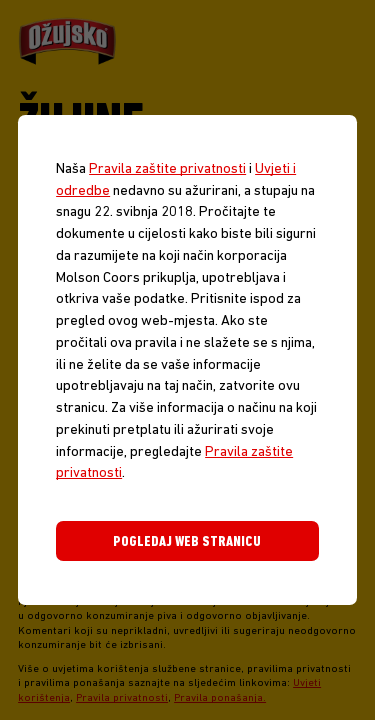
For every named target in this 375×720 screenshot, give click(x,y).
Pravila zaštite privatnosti (167, 169)
